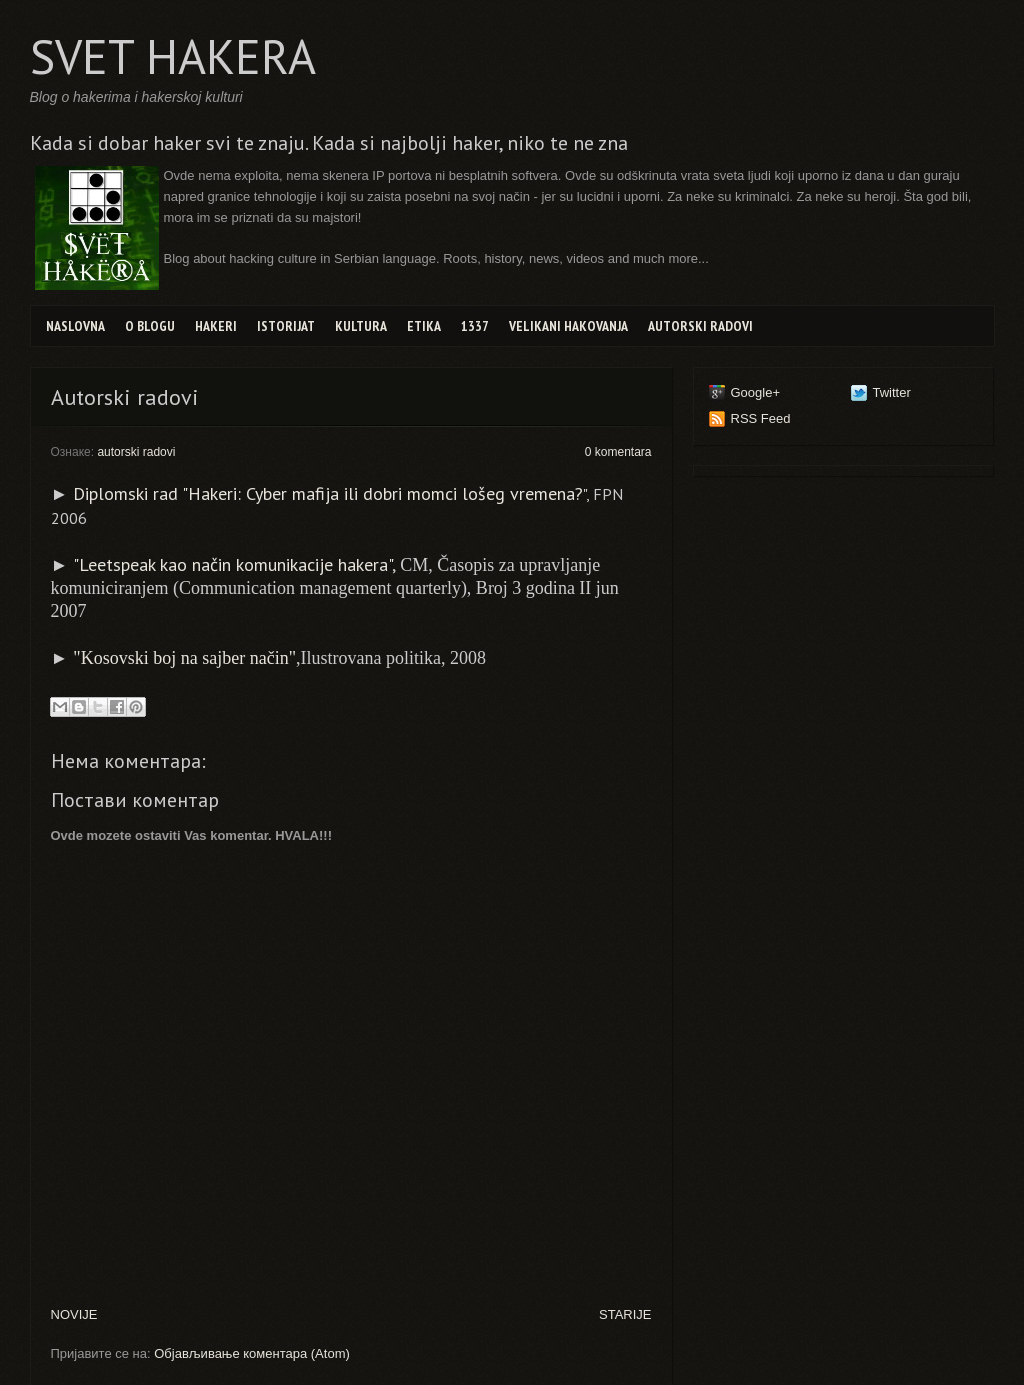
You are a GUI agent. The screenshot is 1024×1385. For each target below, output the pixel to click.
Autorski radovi (700, 326)
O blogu (150, 326)
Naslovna (75, 326)
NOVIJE (74, 1314)
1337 (475, 326)
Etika (424, 326)
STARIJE (625, 1314)
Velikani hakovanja (568, 326)
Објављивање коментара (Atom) (252, 1353)
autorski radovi (136, 452)
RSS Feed (761, 418)
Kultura (361, 326)
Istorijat (286, 326)
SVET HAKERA (173, 56)
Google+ (756, 392)
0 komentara (618, 452)
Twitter (892, 392)
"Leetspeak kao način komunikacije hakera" (232, 564)
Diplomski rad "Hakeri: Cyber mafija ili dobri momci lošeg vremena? (328, 493)
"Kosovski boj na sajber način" (184, 658)
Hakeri (216, 326)
